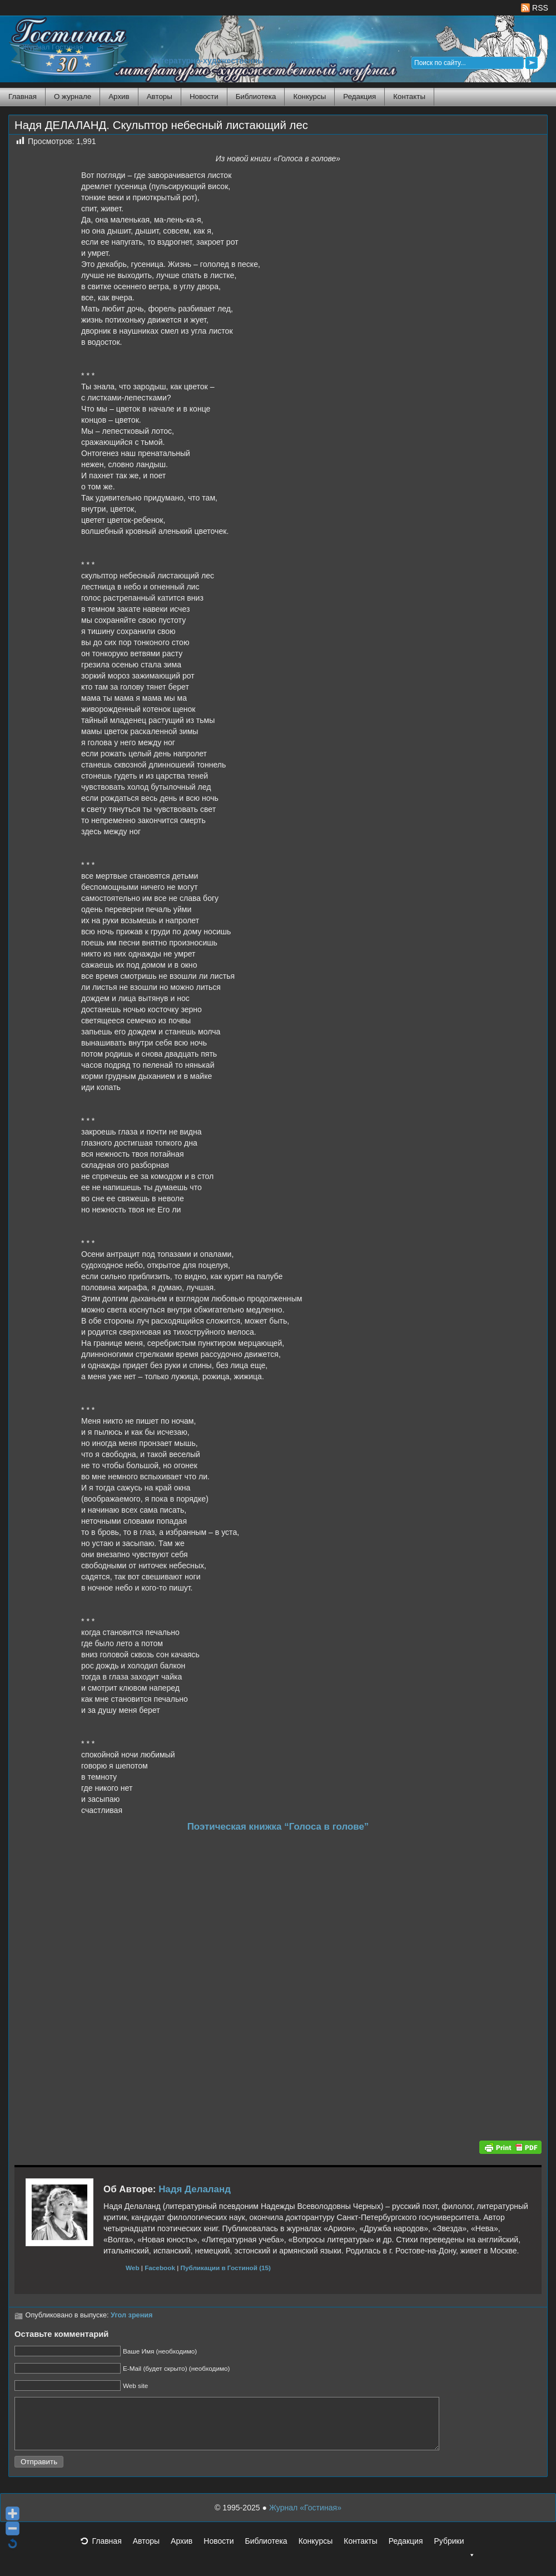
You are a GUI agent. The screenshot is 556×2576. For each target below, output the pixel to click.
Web (133, 2267)
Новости (204, 96)
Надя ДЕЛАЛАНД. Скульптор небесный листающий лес (161, 125)
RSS (534, 7)
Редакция (359, 96)
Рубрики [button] (454, 2554)
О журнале (72, 96)
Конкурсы (309, 96)
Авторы (159, 96)
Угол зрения (131, 2315)
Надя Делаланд (194, 2189)
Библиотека (256, 96)
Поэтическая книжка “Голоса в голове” (278, 1826)
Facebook (160, 2267)
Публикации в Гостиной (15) (226, 2267)
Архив (118, 96)
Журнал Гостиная (52, 47)
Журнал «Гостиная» (305, 2517)
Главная (22, 96)
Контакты (409, 96)
